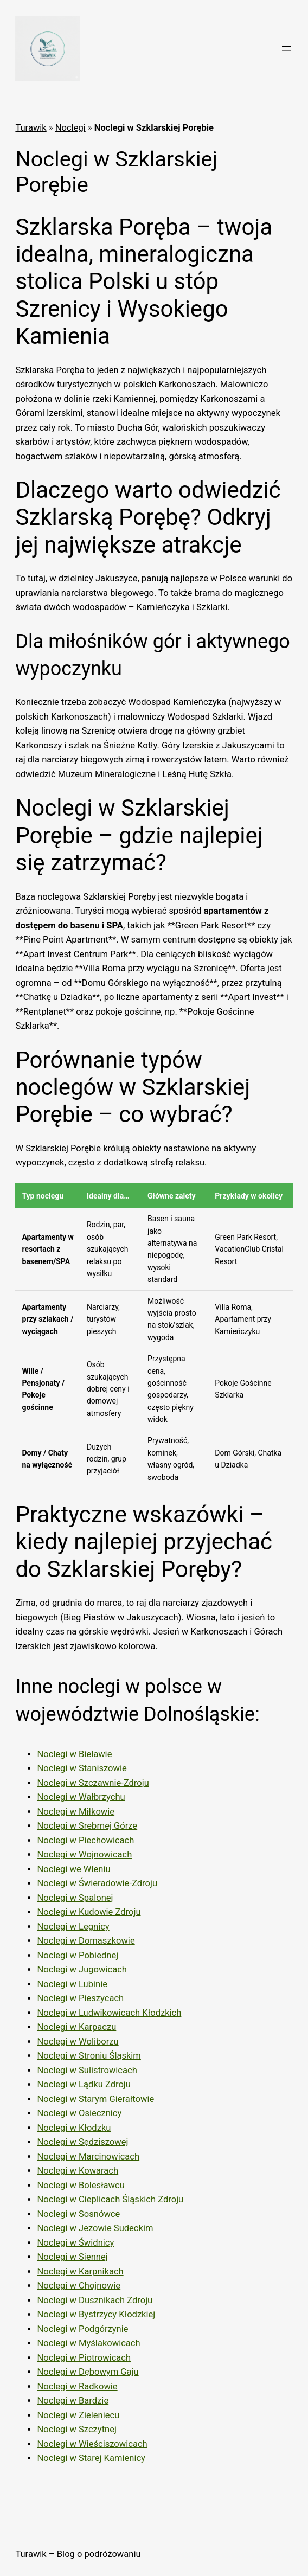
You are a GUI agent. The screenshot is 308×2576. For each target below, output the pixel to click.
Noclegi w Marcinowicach (88, 2156)
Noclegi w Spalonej (75, 1898)
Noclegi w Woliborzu (77, 2041)
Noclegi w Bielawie (74, 1754)
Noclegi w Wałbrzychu (81, 1797)
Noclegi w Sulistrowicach (87, 2070)
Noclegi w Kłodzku (74, 2128)
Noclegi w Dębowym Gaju (87, 2372)
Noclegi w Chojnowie (78, 2285)
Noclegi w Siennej (72, 2257)
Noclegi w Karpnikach (80, 2271)
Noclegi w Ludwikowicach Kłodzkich (109, 2013)
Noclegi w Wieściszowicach (92, 2444)
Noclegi (70, 128)
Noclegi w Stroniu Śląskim (88, 2055)
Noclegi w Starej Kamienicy (91, 2458)
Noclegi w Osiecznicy (79, 2113)
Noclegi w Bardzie (72, 2400)
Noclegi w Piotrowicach (84, 2358)
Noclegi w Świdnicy (75, 2243)
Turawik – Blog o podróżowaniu (77, 2554)
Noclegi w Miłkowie (75, 1811)
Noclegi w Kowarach (77, 2170)
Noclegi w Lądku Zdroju (84, 2084)
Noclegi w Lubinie (72, 1984)
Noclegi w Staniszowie (81, 1768)
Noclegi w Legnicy (73, 1926)
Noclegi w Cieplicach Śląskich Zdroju (110, 2199)
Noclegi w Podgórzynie (82, 2329)
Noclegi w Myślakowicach (88, 2343)
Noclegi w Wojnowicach (84, 1854)
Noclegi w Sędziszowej (82, 2142)
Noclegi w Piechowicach (85, 1840)
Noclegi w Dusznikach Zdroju (94, 2300)
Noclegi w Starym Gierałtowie (95, 2099)
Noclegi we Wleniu (73, 1869)
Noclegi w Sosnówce (78, 2214)
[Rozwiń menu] (286, 48)
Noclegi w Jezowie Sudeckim (95, 2228)
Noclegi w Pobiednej (77, 1955)
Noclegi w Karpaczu (76, 2027)
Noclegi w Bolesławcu (80, 2185)
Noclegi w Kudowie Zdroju (88, 1912)
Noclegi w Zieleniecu (78, 2415)
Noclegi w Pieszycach (80, 1998)
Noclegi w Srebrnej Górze (87, 1826)
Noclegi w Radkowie (77, 2386)
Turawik (30, 128)
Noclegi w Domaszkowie (85, 1941)
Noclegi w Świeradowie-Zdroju (97, 1883)
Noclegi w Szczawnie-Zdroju (93, 1783)
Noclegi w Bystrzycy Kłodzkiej (96, 2314)
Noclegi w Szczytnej (77, 2429)
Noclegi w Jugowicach (82, 1969)
